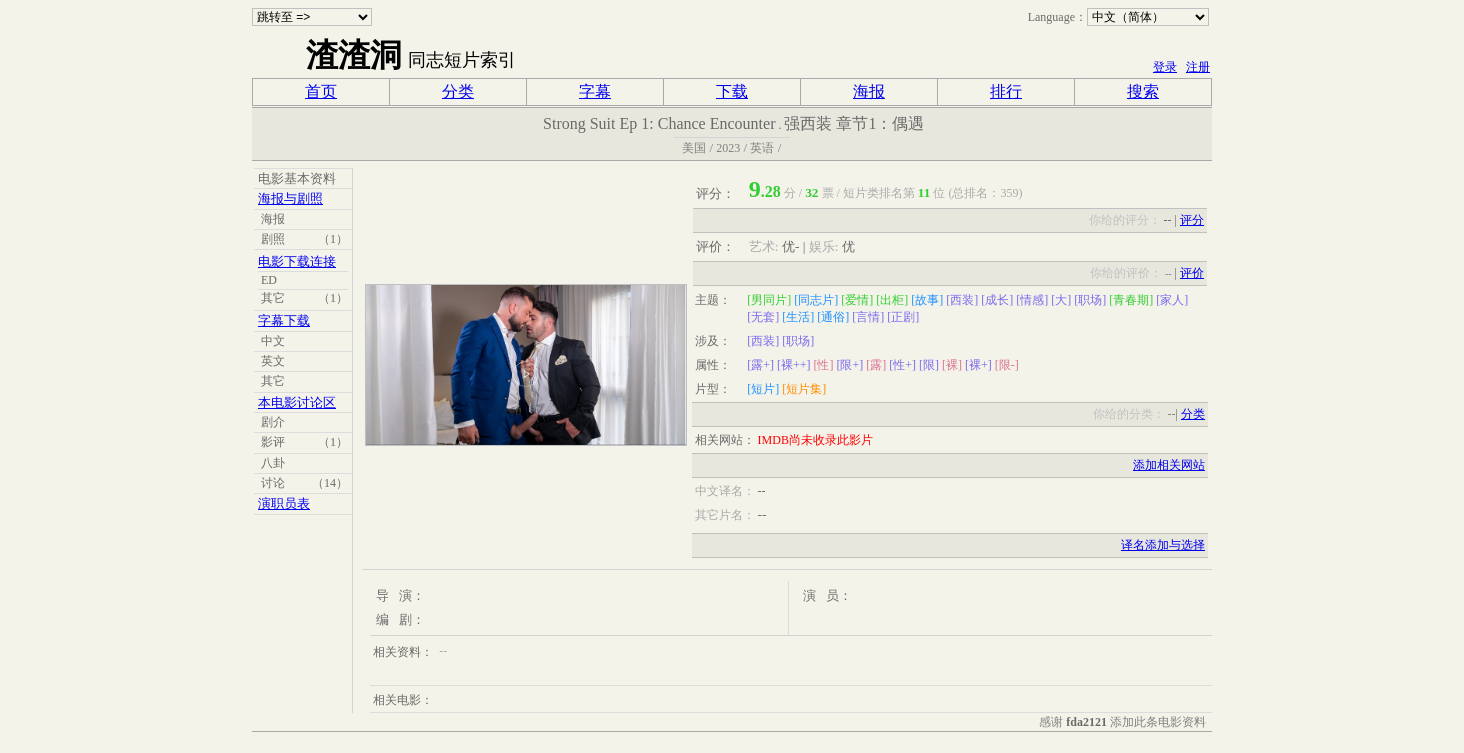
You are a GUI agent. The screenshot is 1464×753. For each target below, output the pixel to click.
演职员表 (284, 503)
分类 (458, 91)
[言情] (868, 317)
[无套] (763, 317)
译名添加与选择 (1163, 545)
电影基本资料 (297, 178)
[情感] (1032, 300)
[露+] (760, 365)
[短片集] (804, 389)
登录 (1165, 67)
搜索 (1143, 91)
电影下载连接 (297, 261)
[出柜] (892, 300)
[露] (876, 365)
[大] (1061, 300)
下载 (732, 91)
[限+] (849, 365)
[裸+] (978, 365)
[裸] (952, 365)
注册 (1198, 67)
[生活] (798, 317)
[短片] (763, 389)
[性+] (902, 365)
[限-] (1007, 365)
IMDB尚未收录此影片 (815, 440)
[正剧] (903, 317)
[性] (823, 365)
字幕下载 (284, 320)
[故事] (927, 300)
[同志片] (816, 300)
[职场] (1090, 300)
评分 (1192, 220)
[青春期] (1131, 300)
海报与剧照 (290, 198)
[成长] (997, 300)
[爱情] (857, 300)
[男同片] (769, 300)
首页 (321, 91)
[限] (929, 365)
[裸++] (794, 365)
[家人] (1172, 300)
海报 (869, 91)
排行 (1006, 91)
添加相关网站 (1169, 465)
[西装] (962, 300)
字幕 (595, 91)
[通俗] (833, 317)
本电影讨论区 (297, 402)
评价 (1192, 273)
